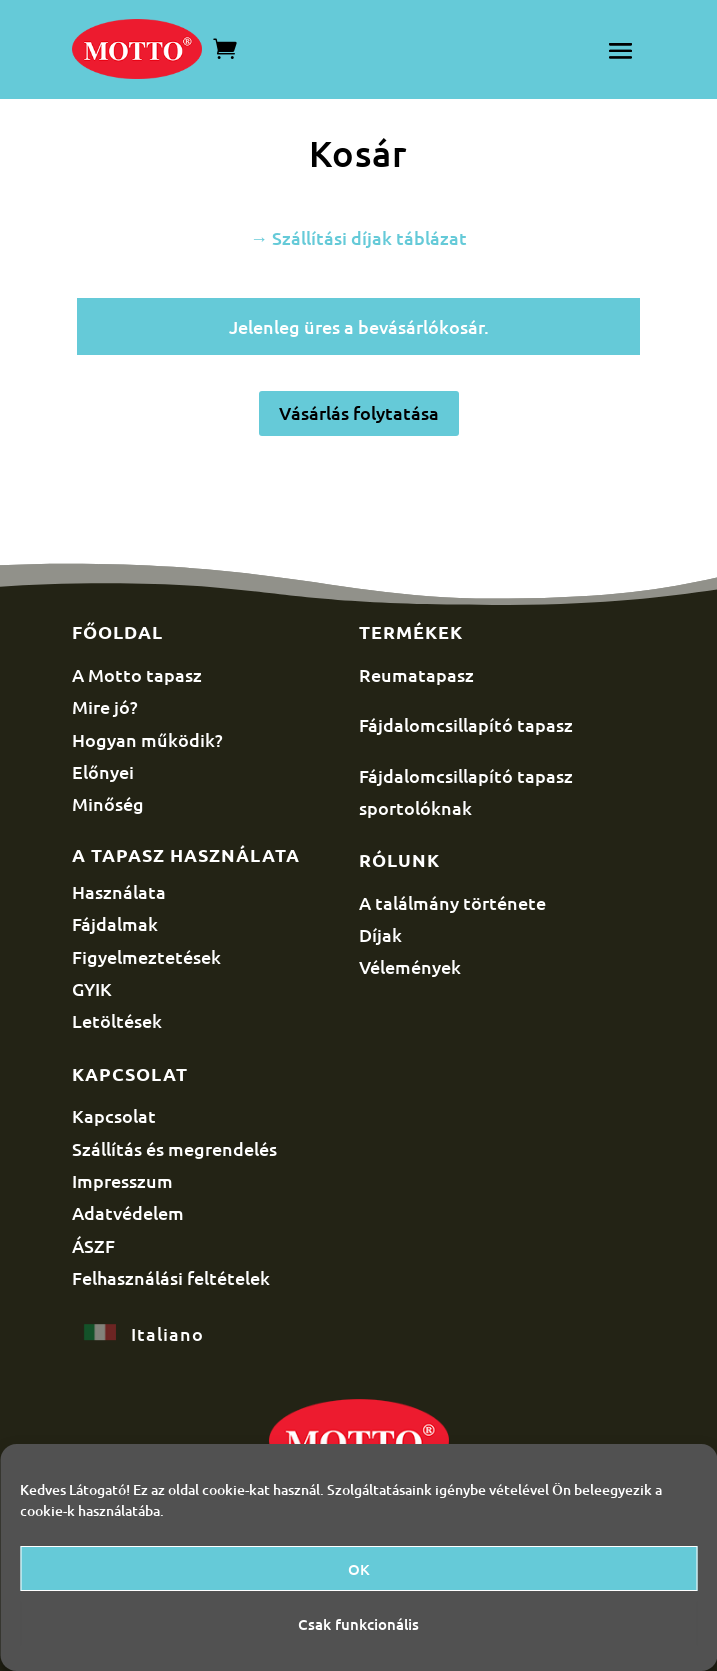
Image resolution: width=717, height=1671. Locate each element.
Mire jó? (105, 706)
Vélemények (410, 966)
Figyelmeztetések (146, 956)
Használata (119, 891)
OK (359, 1569)
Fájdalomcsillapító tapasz (466, 724)
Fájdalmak (115, 923)
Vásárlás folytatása (359, 412)
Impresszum (122, 1180)
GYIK (92, 988)
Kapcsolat (130, 1073)
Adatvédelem (128, 1212)
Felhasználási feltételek (171, 1277)
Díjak (380, 934)
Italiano (167, 1333)
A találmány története (452, 902)
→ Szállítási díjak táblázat (358, 237)
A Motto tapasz (137, 674)
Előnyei (103, 771)
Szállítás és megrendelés (174, 1148)
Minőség (108, 803)
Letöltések (117, 1020)
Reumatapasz (416, 674)
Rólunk (399, 859)
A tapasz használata (186, 854)
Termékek (411, 631)
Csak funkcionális (358, 1624)
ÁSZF (93, 1245)
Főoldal (117, 631)
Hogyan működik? (147, 739)
